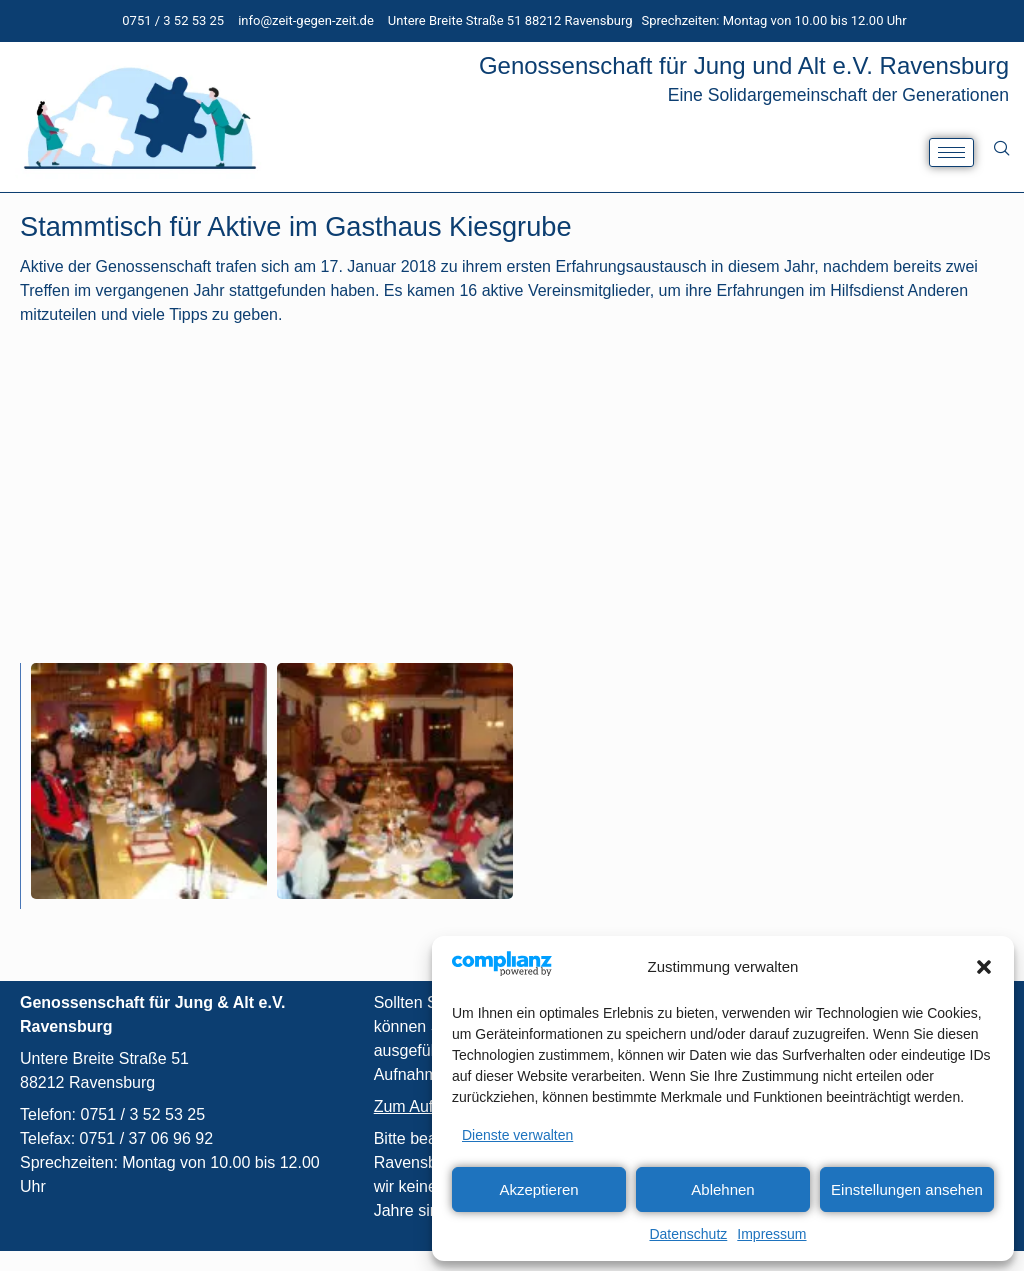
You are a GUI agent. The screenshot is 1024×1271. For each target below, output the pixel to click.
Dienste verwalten (517, 1135)
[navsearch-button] (1001, 147)
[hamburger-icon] (951, 152)
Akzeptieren (538, 1189)
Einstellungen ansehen (907, 1189)
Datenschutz (688, 1234)
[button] (984, 967)
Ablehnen (722, 1189)
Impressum (771, 1234)
